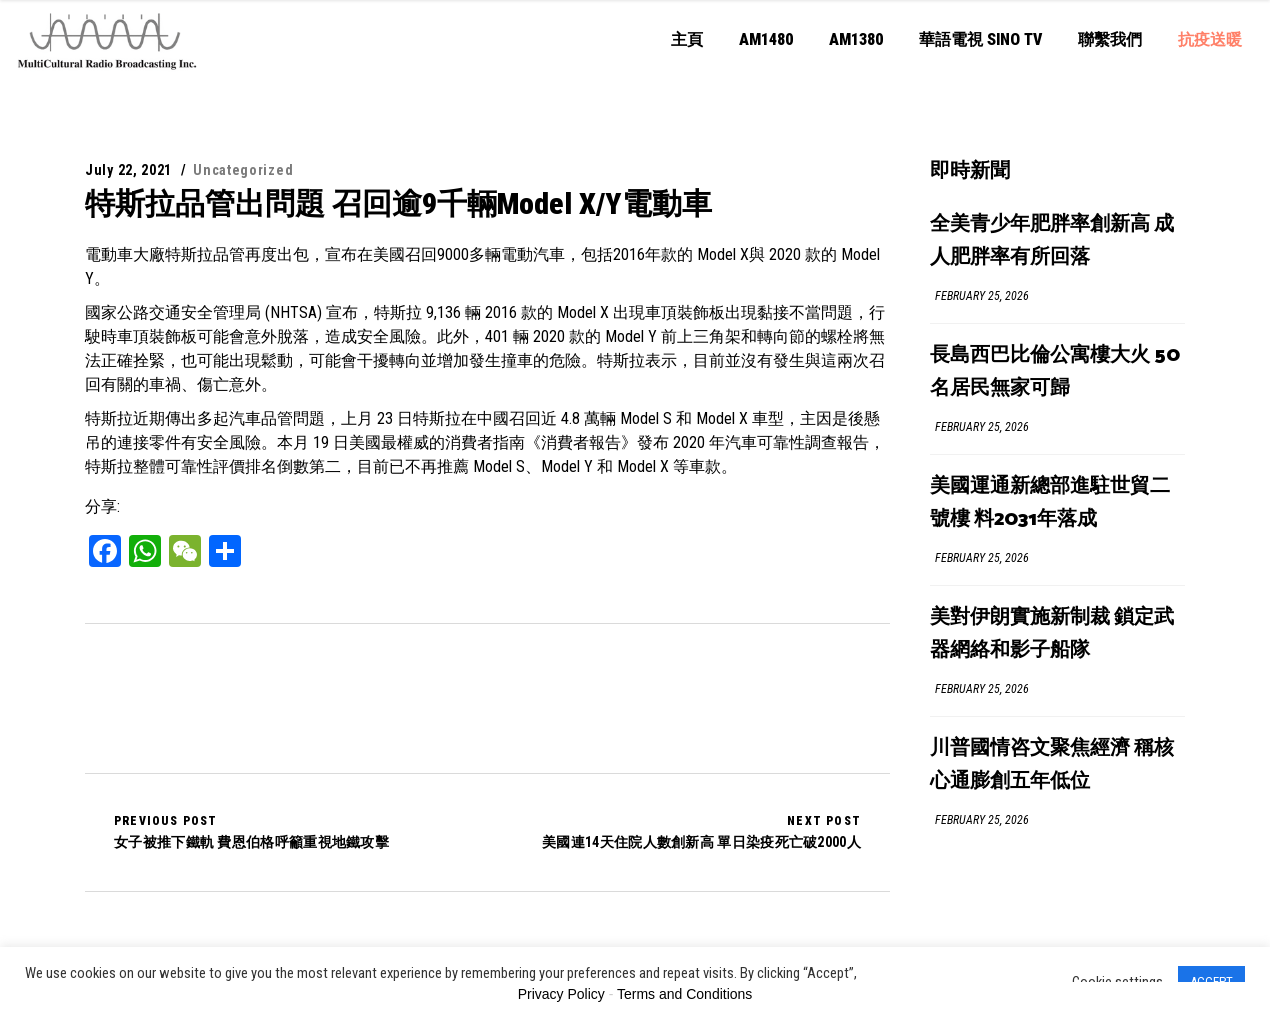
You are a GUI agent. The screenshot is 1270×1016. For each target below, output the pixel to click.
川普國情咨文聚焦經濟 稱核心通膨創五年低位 (1052, 765)
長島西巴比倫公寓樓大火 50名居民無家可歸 (1055, 372)
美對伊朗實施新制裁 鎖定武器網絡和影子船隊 (1052, 634)
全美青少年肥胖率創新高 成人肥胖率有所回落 (1052, 241)
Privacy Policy (561, 994)
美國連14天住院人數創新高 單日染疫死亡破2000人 (701, 832)
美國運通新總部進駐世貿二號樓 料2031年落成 (1050, 503)
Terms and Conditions (684, 994)
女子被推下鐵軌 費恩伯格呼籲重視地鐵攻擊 (251, 832)
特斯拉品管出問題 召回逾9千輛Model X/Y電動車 (398, 203)
